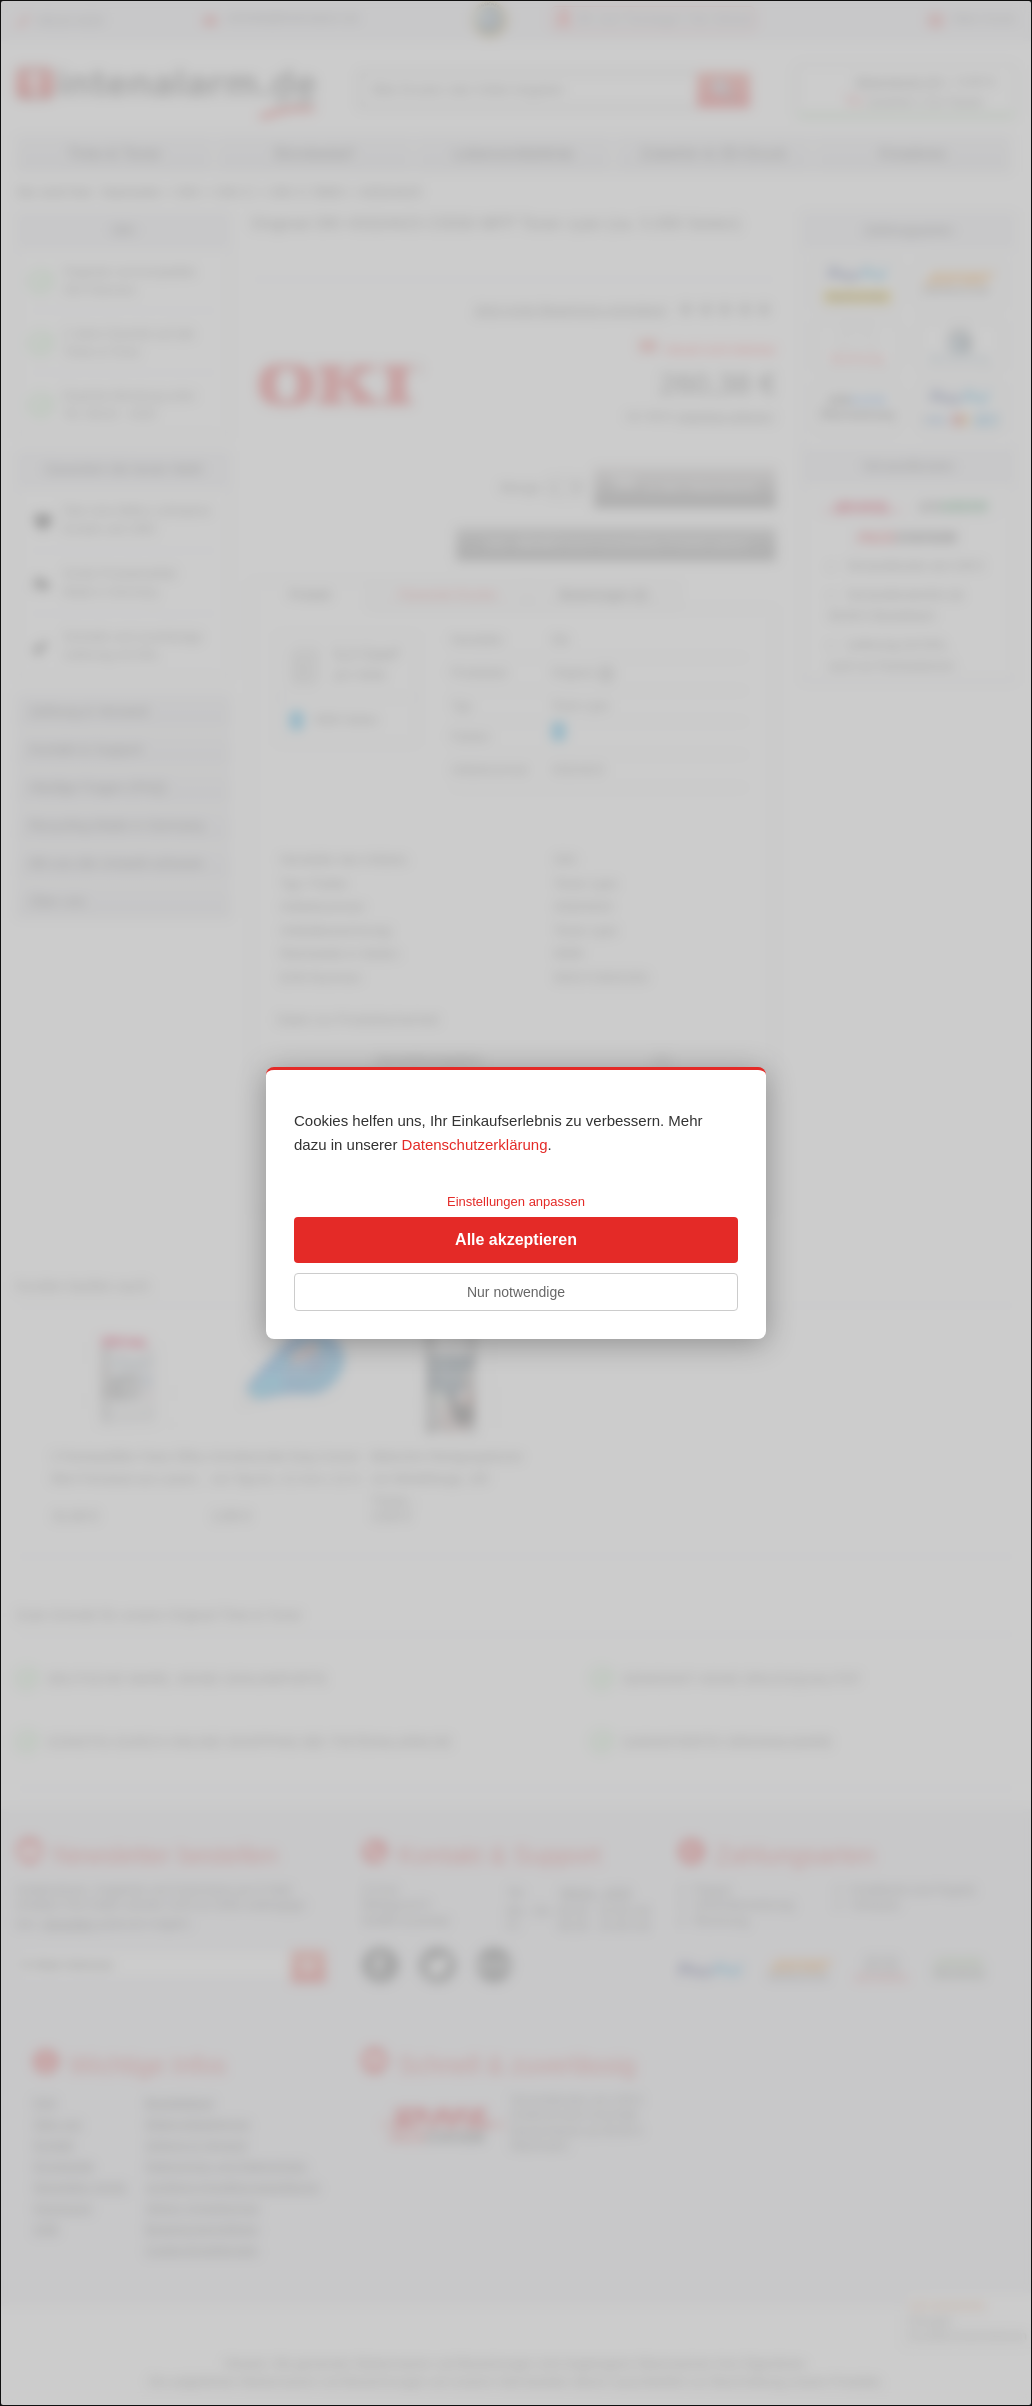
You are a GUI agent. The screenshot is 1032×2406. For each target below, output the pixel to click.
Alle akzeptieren (516, 1239)
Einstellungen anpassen (516, 1201)
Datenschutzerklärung (475, 1144)
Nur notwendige (516, 1292)
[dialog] (516, 1203)
